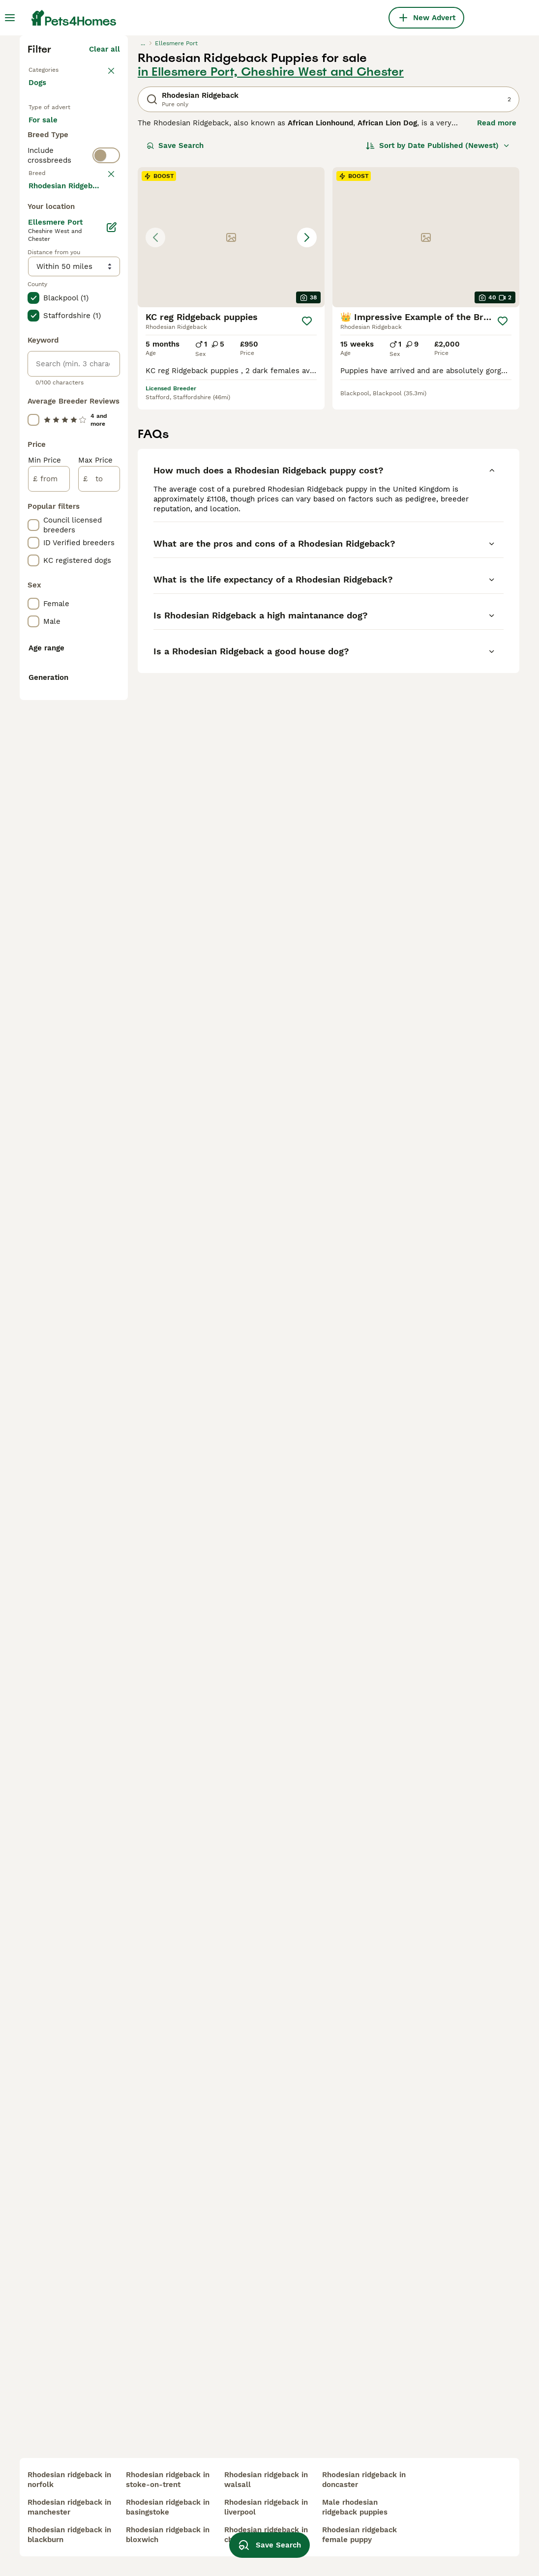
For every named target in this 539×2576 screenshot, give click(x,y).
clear (111, 409)
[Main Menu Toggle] (10, 18)
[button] (231, 408)
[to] (99, 925)
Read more (496, 294)
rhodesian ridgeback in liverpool (266, 2507)
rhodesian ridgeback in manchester (69, 2507)
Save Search (175, 316)
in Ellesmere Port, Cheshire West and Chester (271, 243)
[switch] (106, 389)
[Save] (307, 492)
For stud (51, 350)
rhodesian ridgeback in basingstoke (168, 2507)
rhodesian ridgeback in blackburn (69, 2534)
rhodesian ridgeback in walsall (266, 2479)
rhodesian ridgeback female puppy (359, 2534)
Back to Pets (52, 239)
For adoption (59, 326)
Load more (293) (90, 633)
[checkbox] (33, 457)
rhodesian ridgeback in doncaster (364, 2479)
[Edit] (111, 673)
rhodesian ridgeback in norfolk (69, 2479)
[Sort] (438, 316)
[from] (49, 925)
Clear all (104, 220)
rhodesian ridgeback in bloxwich (168, 2534)
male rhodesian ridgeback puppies (355, 2507)
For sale (50, 302)
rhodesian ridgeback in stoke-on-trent (168, 2479)
